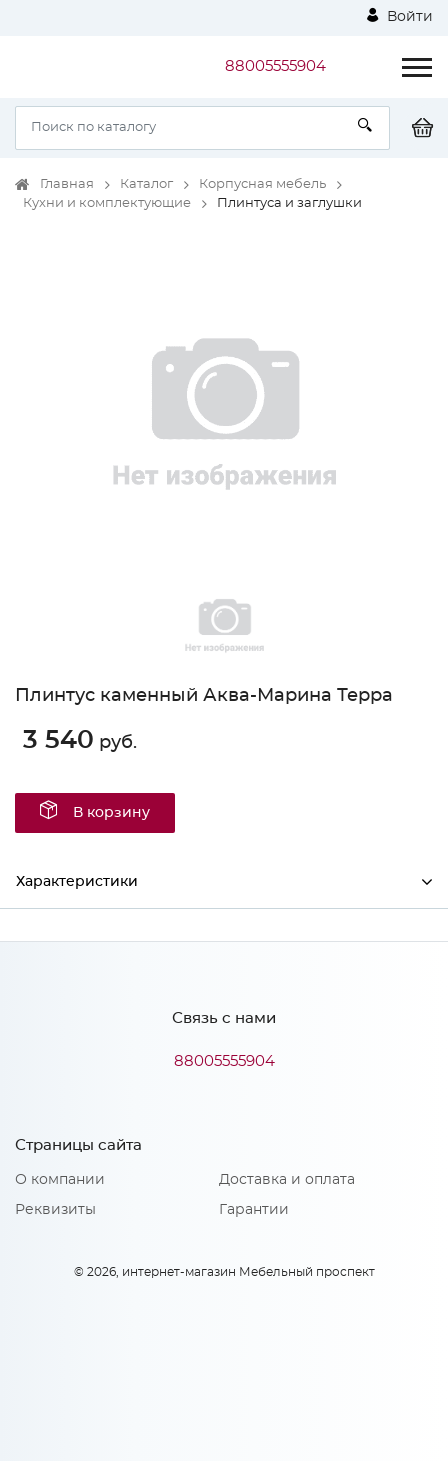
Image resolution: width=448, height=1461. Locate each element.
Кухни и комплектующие (107, 203)
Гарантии (254, 1210)
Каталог (146, 184)
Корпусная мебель (262, 184)
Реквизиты (55, 1210)
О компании (60, 1180)
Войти (400, 16)
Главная (67, 184)
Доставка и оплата (287, 1180)
